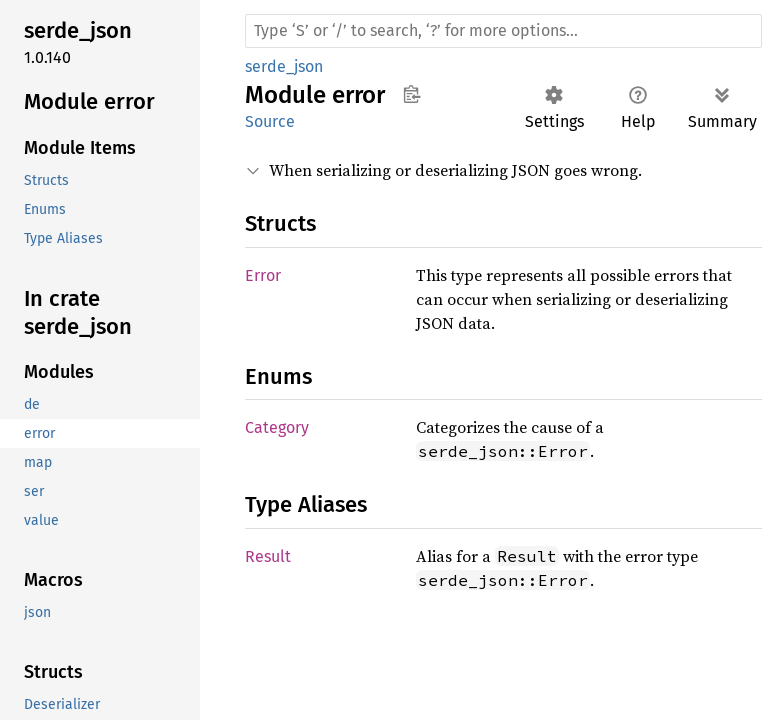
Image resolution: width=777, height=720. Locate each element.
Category (277, 427)
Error (263, 275)
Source (270, 121)
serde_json (284, 66)
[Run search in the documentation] (503, 31)
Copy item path (411, 94)
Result (268, 556)
